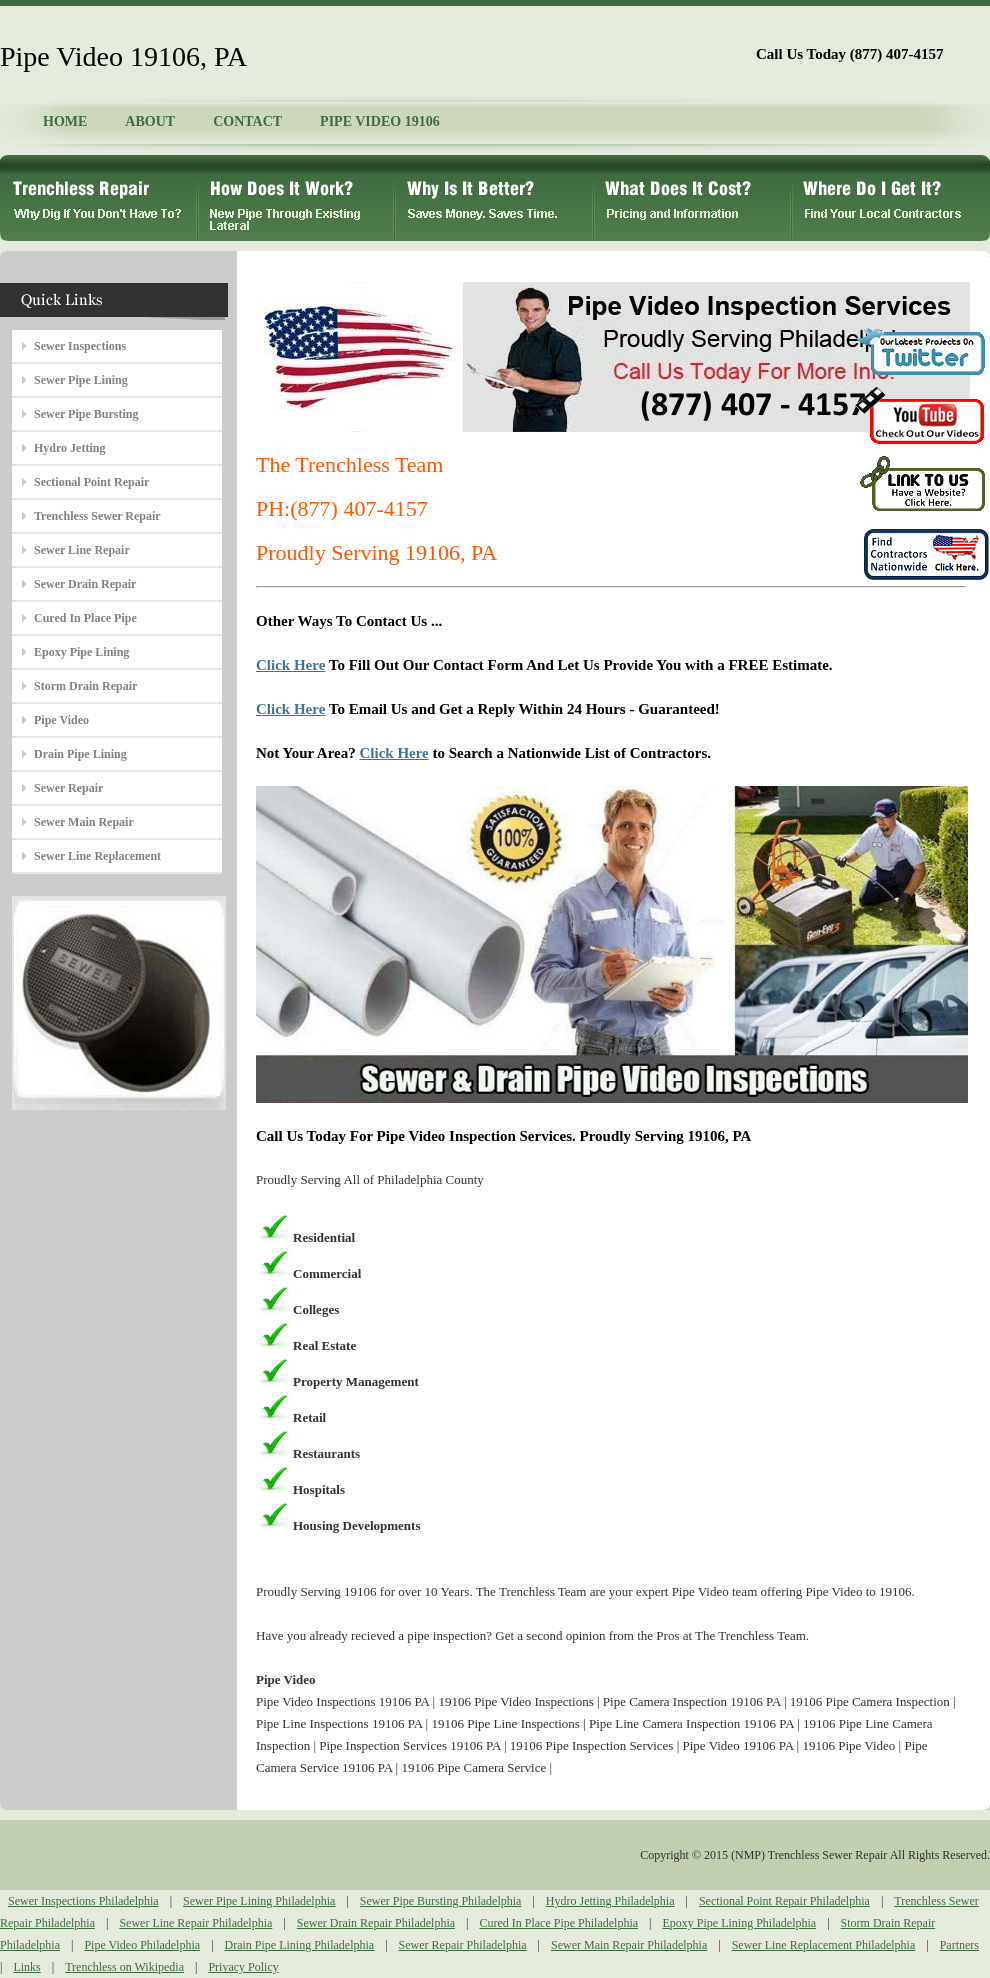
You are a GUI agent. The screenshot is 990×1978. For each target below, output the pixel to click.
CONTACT (247, 121)
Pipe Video (61, 720)
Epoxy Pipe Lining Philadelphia (740, 1923)
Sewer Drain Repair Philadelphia (376, 1923)
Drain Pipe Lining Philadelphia (300, 1945)
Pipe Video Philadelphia (142, 1945)
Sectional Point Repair (91, 482)
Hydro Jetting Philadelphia (610, 1901)
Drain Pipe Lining (80, 754)
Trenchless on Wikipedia (124, 1967)
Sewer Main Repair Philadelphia (629, 1945)
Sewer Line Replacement (97, 856)
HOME (65, 121)
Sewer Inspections (80, 346)
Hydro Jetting (69, 448)
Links (26, 1967)
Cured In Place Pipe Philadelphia (558, 1923)
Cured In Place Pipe (85, 618)
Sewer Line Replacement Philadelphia (824, 1945)
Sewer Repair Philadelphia (463, 1945)
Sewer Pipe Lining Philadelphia (259, 1901)
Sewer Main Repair (84, 822)
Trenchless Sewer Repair (97, 516)
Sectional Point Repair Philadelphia (784, 1901)
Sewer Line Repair (82, 550)
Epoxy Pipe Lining (81, 652)
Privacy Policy (243, 1967)
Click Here (290, 665)
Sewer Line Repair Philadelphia (195, 1923)
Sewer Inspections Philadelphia (83, 1901)
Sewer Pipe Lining (81, 380)
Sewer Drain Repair (85, 584)
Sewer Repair (68, 788)
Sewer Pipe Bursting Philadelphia (441, 1901)
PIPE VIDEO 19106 (380, 121)
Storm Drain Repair (85, 686)
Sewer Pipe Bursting (86, 414)
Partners (959, 1945)
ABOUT (150, 121)
